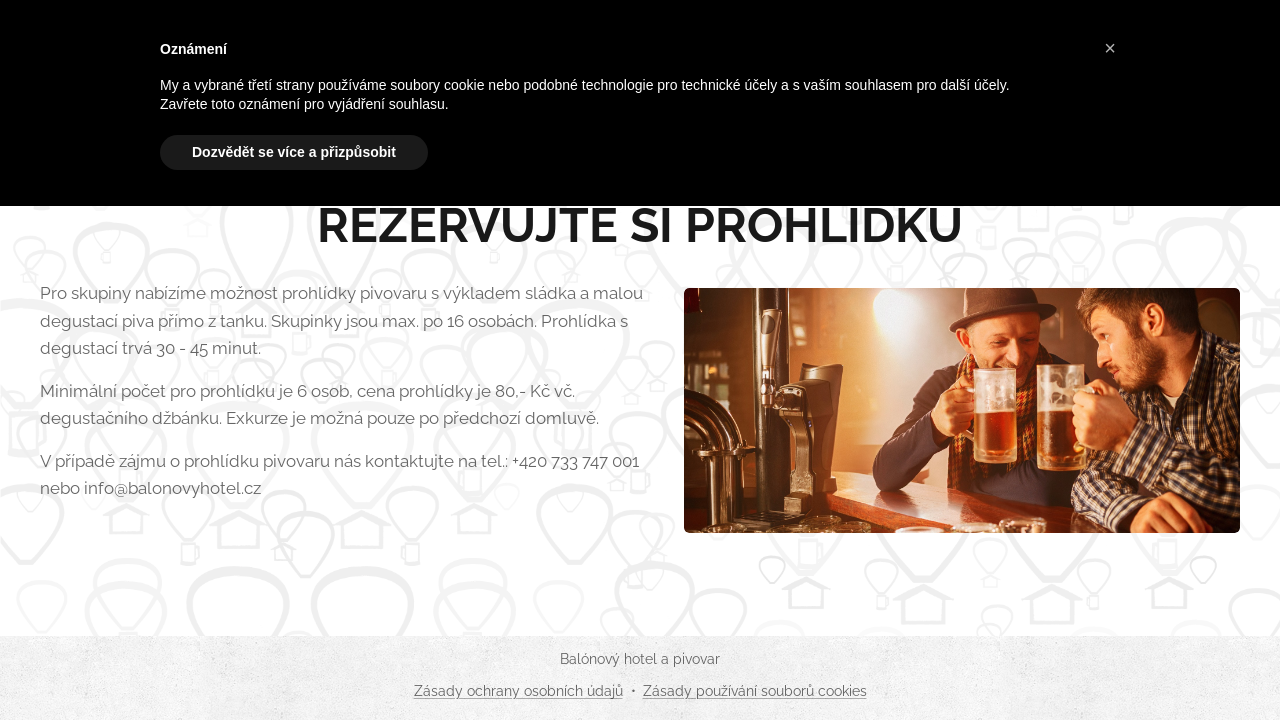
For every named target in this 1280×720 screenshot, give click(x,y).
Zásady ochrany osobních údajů (518, 691)
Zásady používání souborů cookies (755, 691)
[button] (1110, 48)
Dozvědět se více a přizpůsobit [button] (294, 152)
